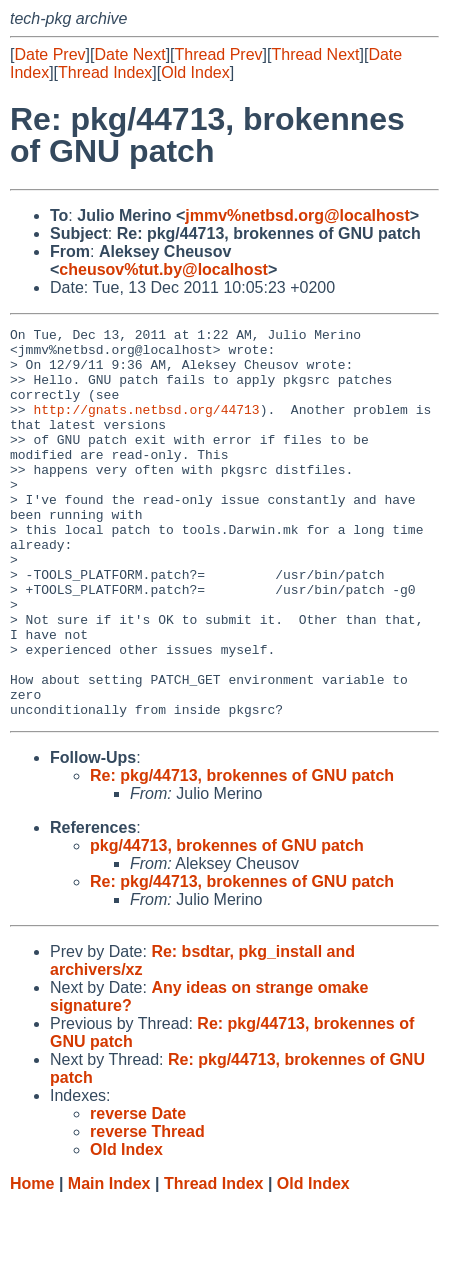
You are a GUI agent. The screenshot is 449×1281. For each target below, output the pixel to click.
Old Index (195, 72)
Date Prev (49, 54)
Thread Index (105, 72)
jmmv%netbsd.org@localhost (297, 215)
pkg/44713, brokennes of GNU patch (227, 923)
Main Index (109, 1261)
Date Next (129, 54)
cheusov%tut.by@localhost (163, 269)
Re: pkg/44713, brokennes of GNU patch (242, 853)
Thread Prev (219, 54)
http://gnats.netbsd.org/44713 (146, 427)
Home (32, 1261)
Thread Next (315, 54)
